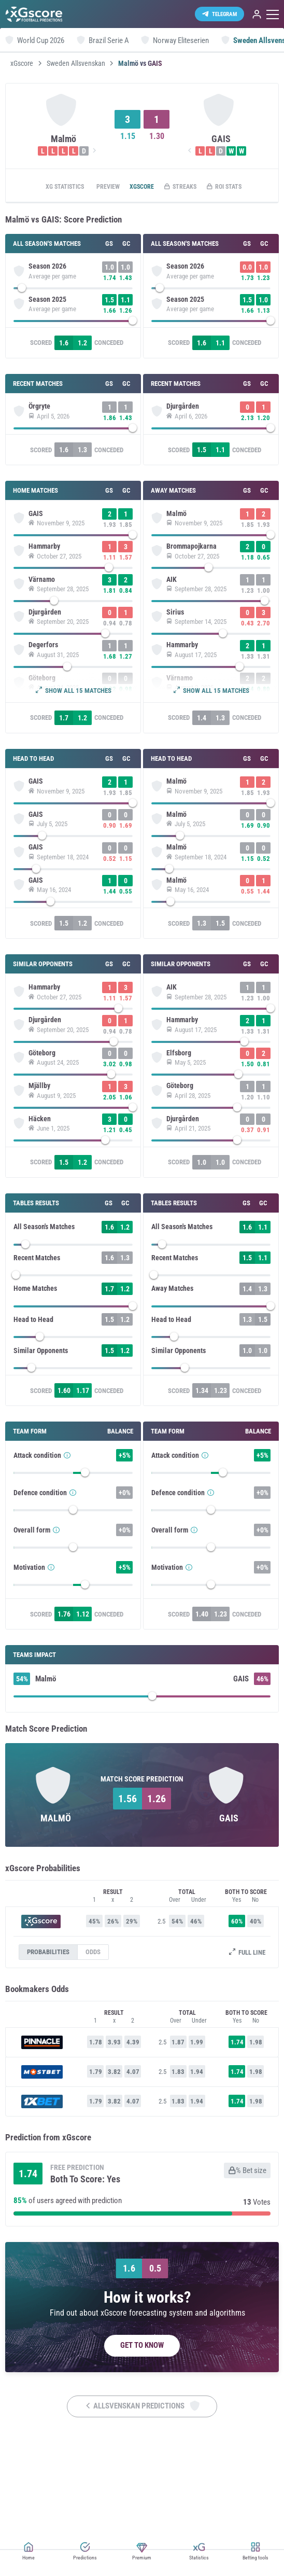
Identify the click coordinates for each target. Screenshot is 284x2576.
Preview (106, 187)
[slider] (77, 290)
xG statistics (57, 187)
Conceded (112, 352)
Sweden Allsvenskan (76, 63)
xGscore (21, 63)
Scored (45, 352)
